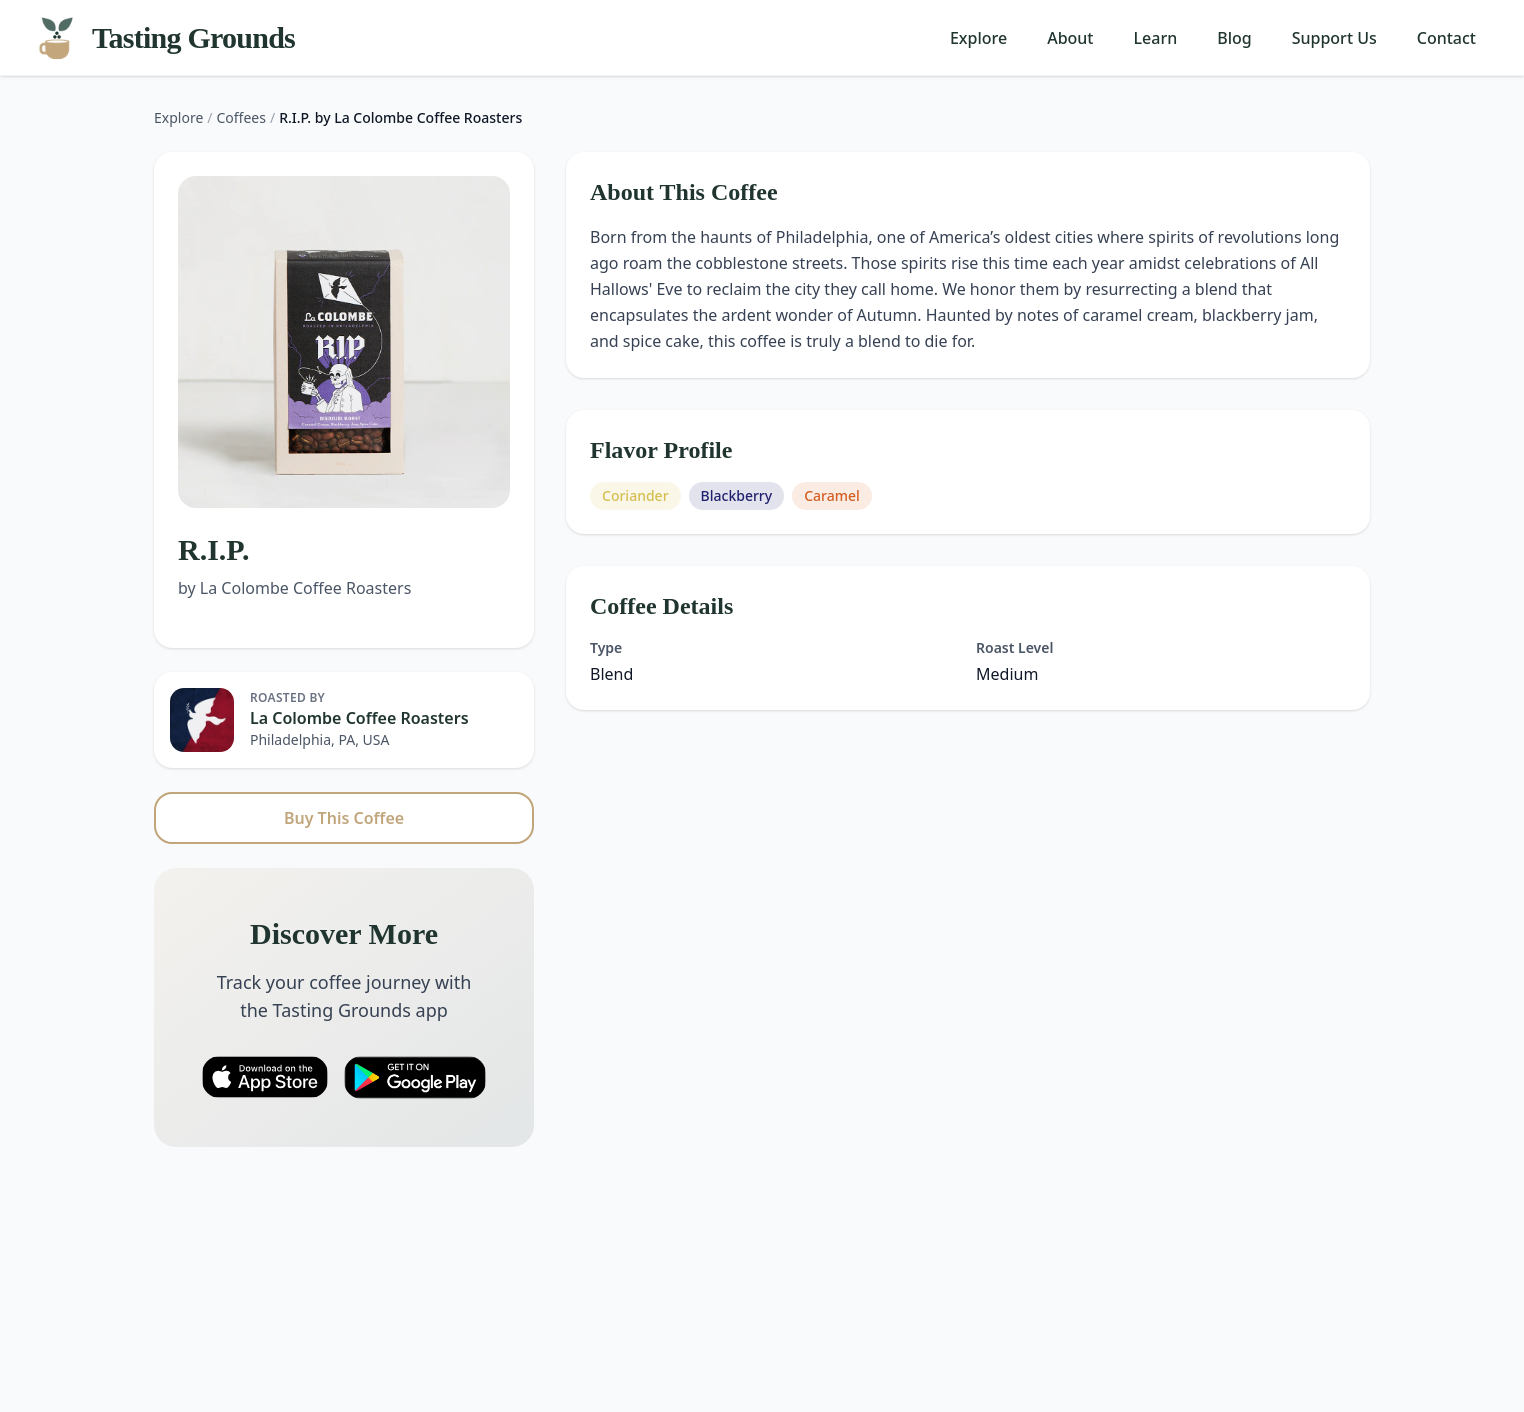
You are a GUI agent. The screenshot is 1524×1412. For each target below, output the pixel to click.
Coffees (241, 117)
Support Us (1334, 38)
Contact (1446, 38)
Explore (978, 38)
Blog (1234, 38)
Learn (1156, 38)
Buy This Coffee (344, 818)
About (1070, 38)
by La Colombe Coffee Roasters (294, 588)
